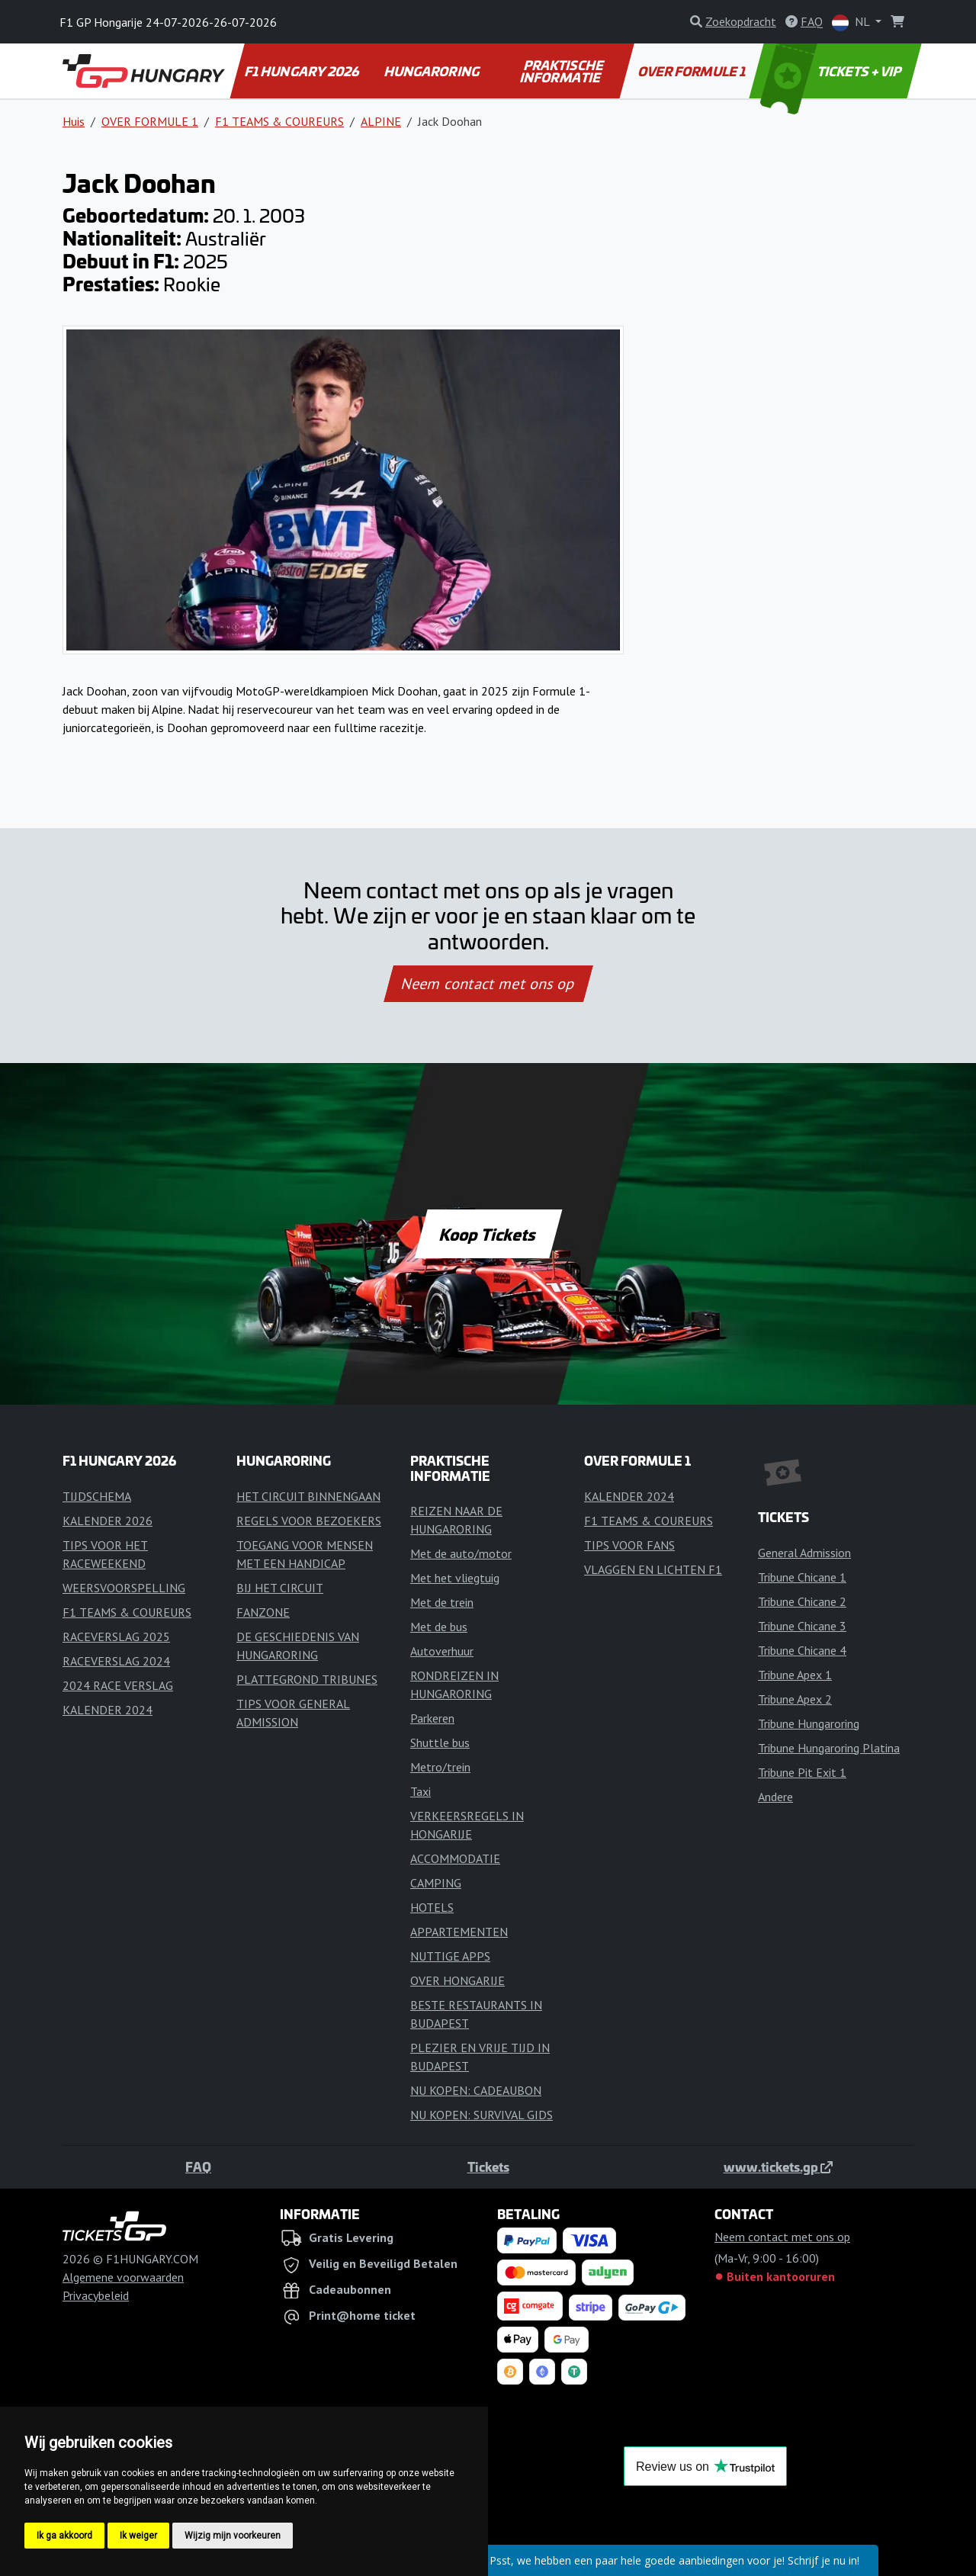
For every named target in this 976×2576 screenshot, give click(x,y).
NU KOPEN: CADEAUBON (475, 2090)
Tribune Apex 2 (795, 1699)
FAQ (198, 2166)
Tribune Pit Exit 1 (802, 1772)
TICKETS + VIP (832, 70)
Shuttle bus (440, 1742)
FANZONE (263, 1612)
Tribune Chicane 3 (802, 1625)
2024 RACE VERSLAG (118, 1685)
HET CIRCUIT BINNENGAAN (308, 1496)
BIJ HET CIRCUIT (279, 1587)
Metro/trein (440, 1767)
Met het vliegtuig (454, 1577)
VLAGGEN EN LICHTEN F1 (653, 1569)
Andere (775, 1796)
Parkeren (432, 1718)
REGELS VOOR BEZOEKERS (308, 1520)
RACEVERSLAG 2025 (116, 1636)
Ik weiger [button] (138, 2535)
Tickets (488, 2166)
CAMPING (435, 1882)
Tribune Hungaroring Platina (829, 1747)
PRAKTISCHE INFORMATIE (562, 71)
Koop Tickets (488, 1233)
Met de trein (442, 1602)
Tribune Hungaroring (808, 1723)
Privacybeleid (96, 2295)
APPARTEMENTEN (459, 1931)
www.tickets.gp (778, 2166)
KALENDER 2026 (107, 1520)
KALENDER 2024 (107, 1709)
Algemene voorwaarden (123, 2277)
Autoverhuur (442, 1651)
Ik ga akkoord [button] (64, 2535)
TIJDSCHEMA (97, 1496)
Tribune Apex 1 (795, 1674)
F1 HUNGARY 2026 (303, 71)
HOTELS (432, 1907)
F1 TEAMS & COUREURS (279, 121)
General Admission (804, 1552)
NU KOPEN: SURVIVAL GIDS (481, 2114)
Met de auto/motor (461, 1553)
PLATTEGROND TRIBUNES (306, 1679)
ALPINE (381, 121)
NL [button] (852, 22)
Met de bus (438, 1626)
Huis (74, 121)
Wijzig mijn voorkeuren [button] (233, 2535)
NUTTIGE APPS (450, 1956)
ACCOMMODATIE (455, 1858)
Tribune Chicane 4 (802, 1650)
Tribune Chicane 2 (802, 1601)
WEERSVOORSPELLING (124, 1587)
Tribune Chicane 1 (802, 1577)
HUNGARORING (433, 71)
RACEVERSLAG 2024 (116, 1661)
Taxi (420, 1791)
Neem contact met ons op (488, 984)
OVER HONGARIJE (457, 1980)
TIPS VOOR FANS (629, 1545)
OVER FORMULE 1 (692, 71)
